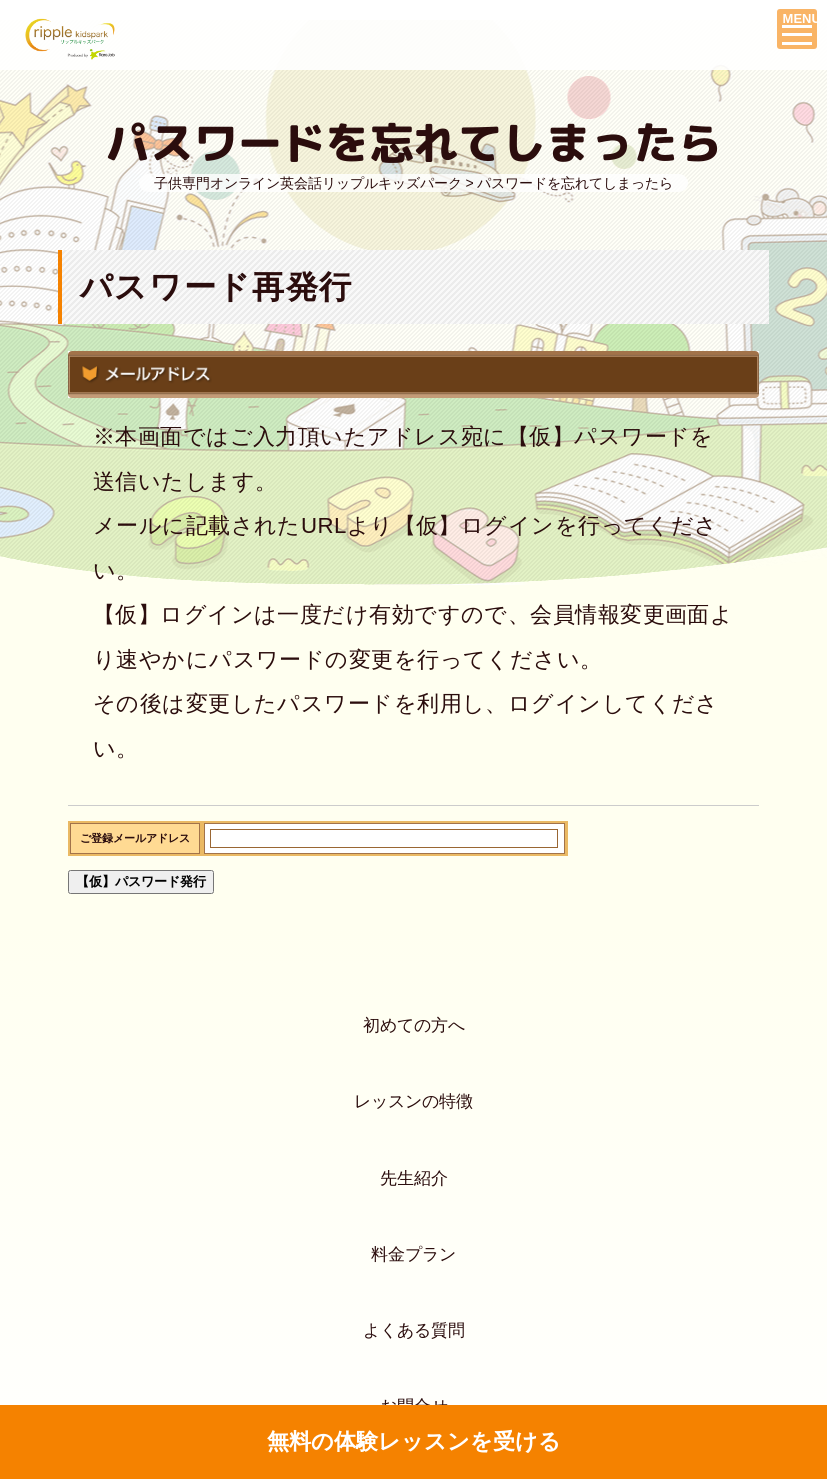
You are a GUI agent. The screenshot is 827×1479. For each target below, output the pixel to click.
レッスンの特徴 (413, 1145)
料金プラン (413, 1352)
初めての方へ (414, 1041)
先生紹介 (414, 1249)
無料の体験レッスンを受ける (413, 1442)
